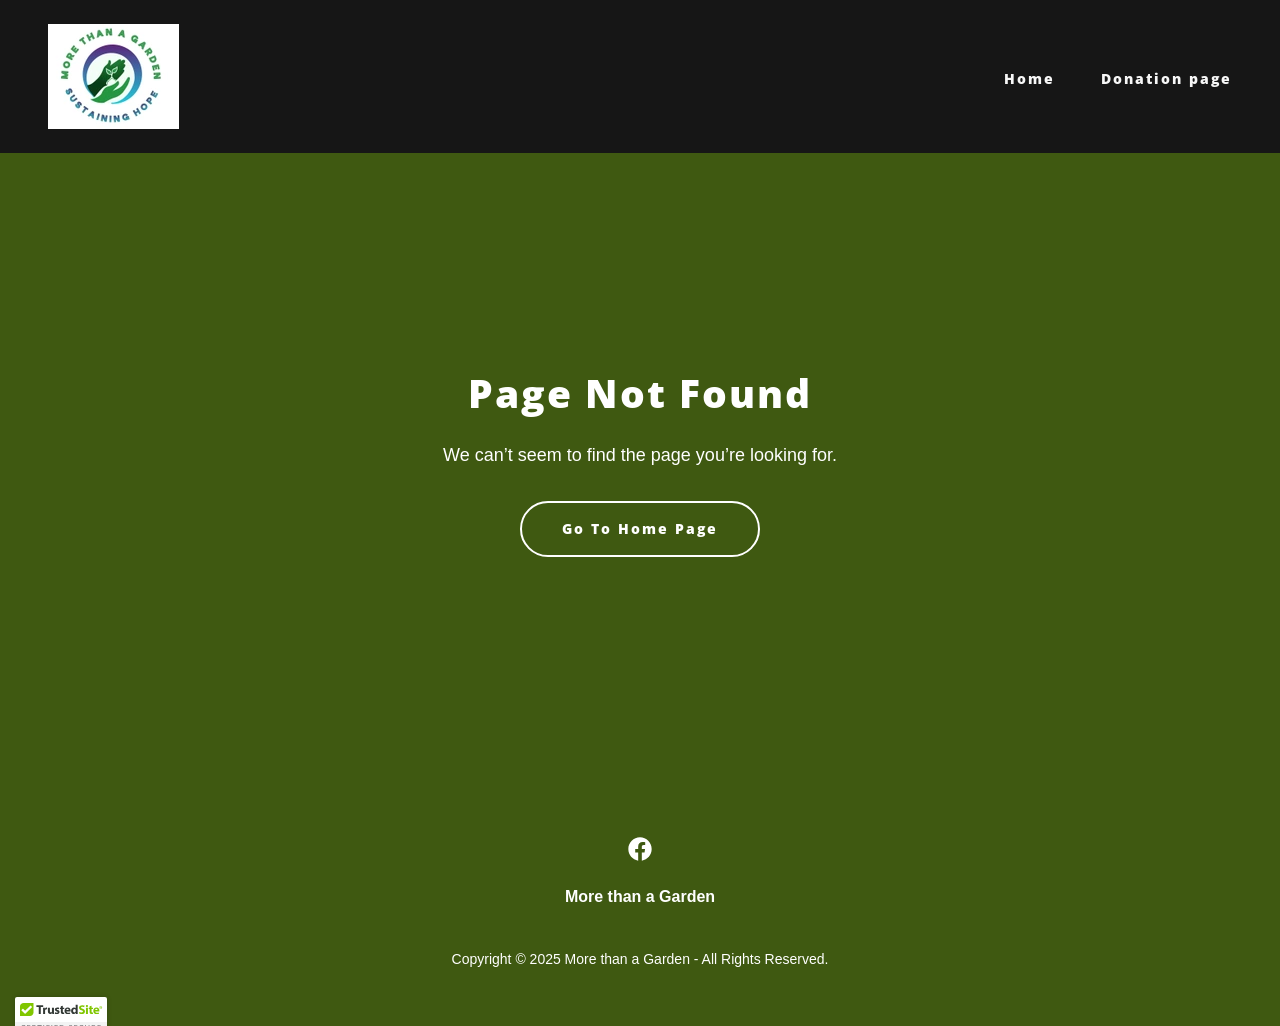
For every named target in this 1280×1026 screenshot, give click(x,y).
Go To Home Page (640, 528)
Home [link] (1029, 78)
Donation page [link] (1166, 78)
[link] (113, 75)
